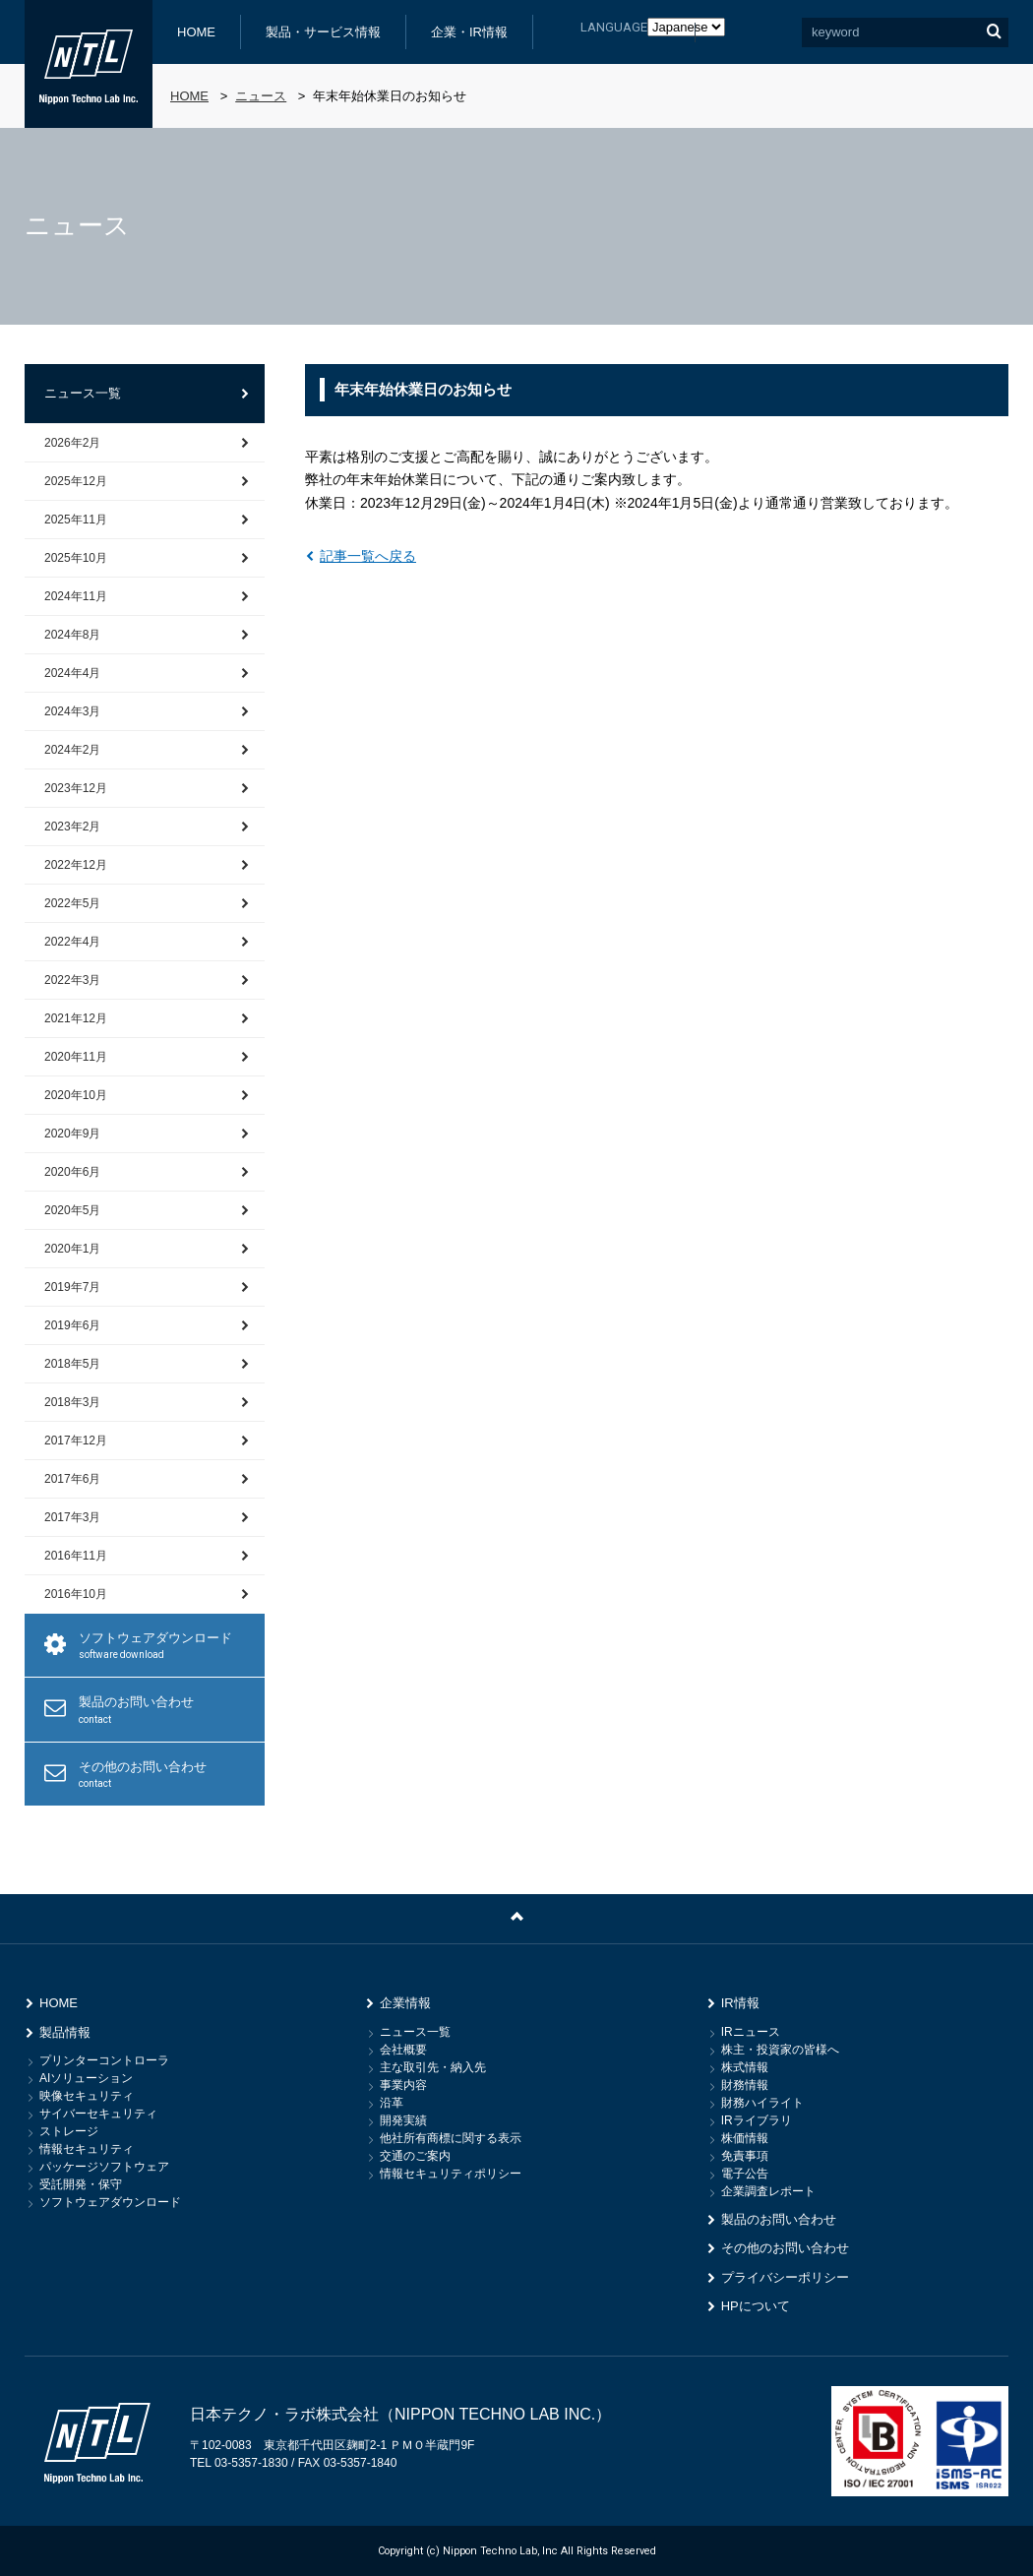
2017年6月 (72, 1479)
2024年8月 (72, 635)
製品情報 (65, 2032)
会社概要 (403, 2049)
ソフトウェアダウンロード (164, 1646)
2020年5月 (72, 1210)
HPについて (755, 2306)
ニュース (260, 96)
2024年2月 (72, 750)
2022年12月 (75, 865)
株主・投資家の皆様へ (780, 2049)
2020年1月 (72, 1249)
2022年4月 (72, 942)
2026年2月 (72, 443)
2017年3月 (72, 1517)
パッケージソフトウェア (104, 2167)
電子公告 (744, 2173)
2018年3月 (72, 1402)
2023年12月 (75, 788)
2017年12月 (75, 1440)
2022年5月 (72, 903)
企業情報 (405, 2002)
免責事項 (744, 2156)
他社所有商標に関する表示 (450, 2138)
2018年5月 (72, 1364)
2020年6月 (72, 1172)
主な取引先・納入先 (433, 2067)
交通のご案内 (415, 2156)
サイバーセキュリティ (98, 2113)
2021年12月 (75, 1018)
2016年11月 (75, 1556)
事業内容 (403, 2085)
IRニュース (750, 2032)
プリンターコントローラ (104, 2060)
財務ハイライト (762, 2103)
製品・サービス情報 (323, 32)
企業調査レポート (768, 2191)
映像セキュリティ (86, 2096)
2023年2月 (72, 826)
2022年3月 (72, 980)
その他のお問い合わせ (164, 1775)
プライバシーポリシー (785, 2277)
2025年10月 (75, 558)
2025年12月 (75, 481)
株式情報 (744, 2067)
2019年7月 (72, 1287)
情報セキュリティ (86, 2149)
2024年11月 (75, 596)
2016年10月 (75, 1594)
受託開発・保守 (80, 2184)
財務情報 (744, 2085)
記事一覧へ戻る (368, 556)
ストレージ (68, 2131)
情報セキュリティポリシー (450, 2173)
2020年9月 (72, 1133)
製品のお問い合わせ (164, 1710)
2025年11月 (75, 519)
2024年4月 (72, 673)
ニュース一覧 (82, 393)
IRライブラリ (756, 2120)
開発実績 (403, 2120)
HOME (196, 32)
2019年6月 (72, 1325)
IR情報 (740, 2002)
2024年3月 (72, 711)
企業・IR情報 (469, 32)
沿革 (391, 2103)
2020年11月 (75, 1057)
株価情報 (744, 2138)
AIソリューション (86, 2078)
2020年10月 (75, 1095)
